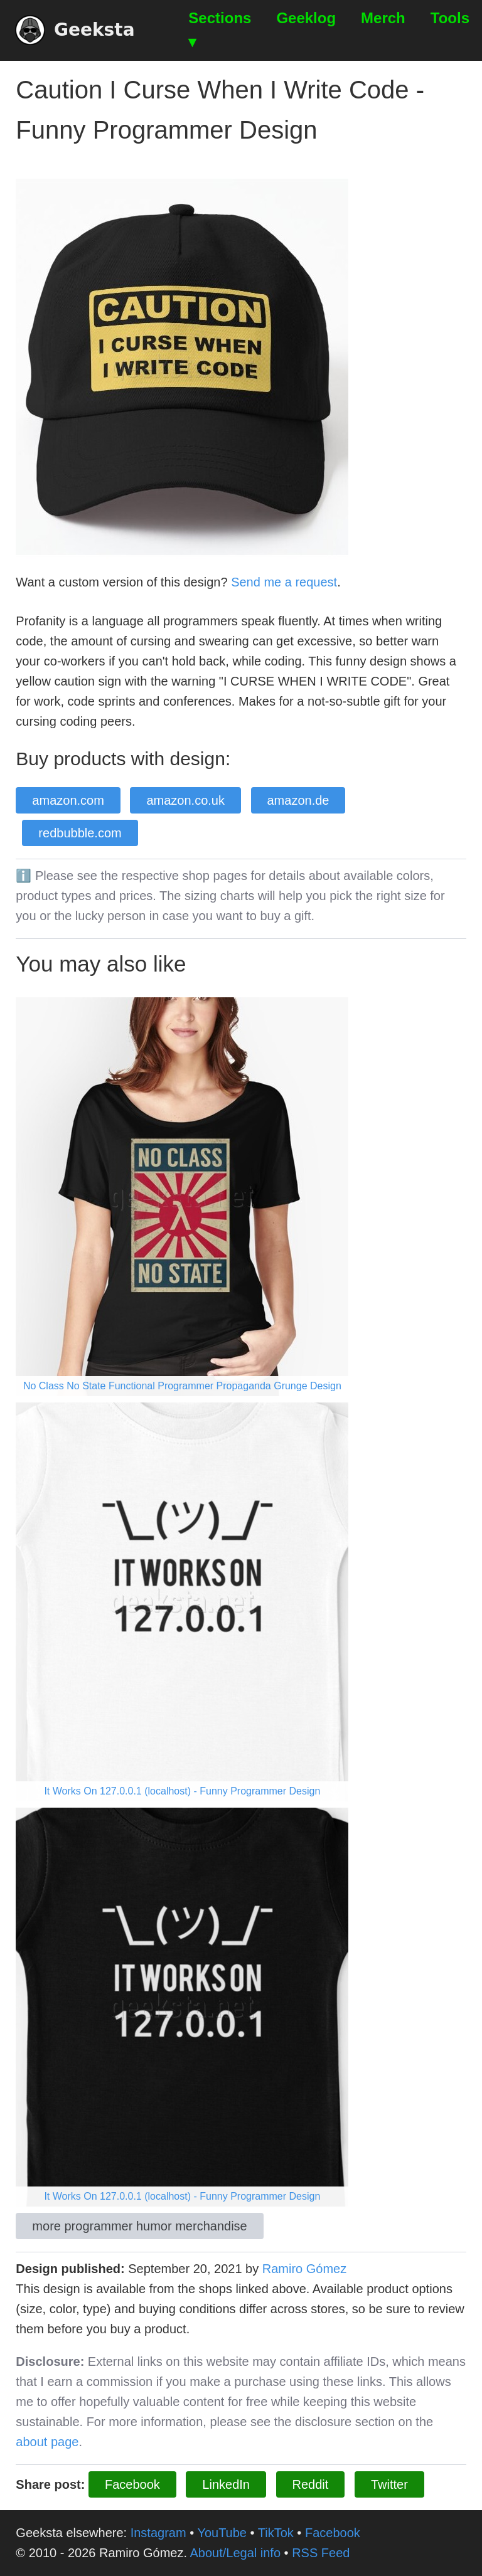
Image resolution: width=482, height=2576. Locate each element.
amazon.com (68, 800)
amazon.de (298, 800)
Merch (383, 17)
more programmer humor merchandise (139, 2226)
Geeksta (75, 30)
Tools (450, 17)
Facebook (132, 2484)
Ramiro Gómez (304, 2269)
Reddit (310, 2484)
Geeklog (306, 17)
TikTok (276, 2533)
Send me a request (284, 582)
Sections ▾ (219, 29)
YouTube (222, 2533)
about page (47, 2442)
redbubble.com (79, 833)
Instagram (158, 2533)
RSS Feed (321, 2553)
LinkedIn (226, 2484)
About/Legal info (235, 2553)
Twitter (389, 2484)
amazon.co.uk (185, 800)
